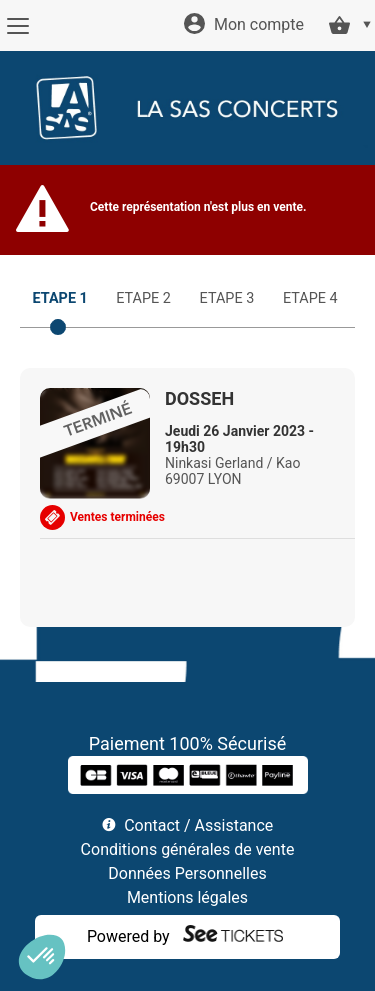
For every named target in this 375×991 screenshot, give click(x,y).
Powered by (128, 936)
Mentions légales (187, 897)
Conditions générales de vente (188, 849)
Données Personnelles (187, 873)
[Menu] (17, 26)
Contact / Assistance (198, 825)
